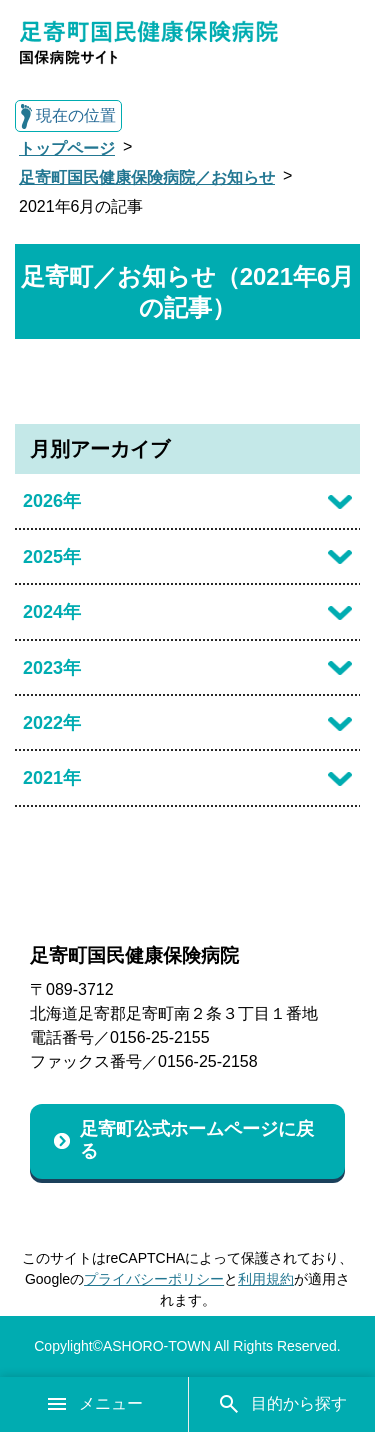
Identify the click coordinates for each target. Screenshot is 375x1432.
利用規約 (266, 1279)
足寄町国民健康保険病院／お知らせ (147, 177)
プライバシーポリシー (154, 1279)
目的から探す (282, 1404)
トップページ (67, 148)
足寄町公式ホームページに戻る (197, 1140)
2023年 (52, 668)
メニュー (94, 1404)
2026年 (52, 501)
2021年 (52, 778)
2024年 (52, 612)
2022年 (52, 723)
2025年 (52, 557)
